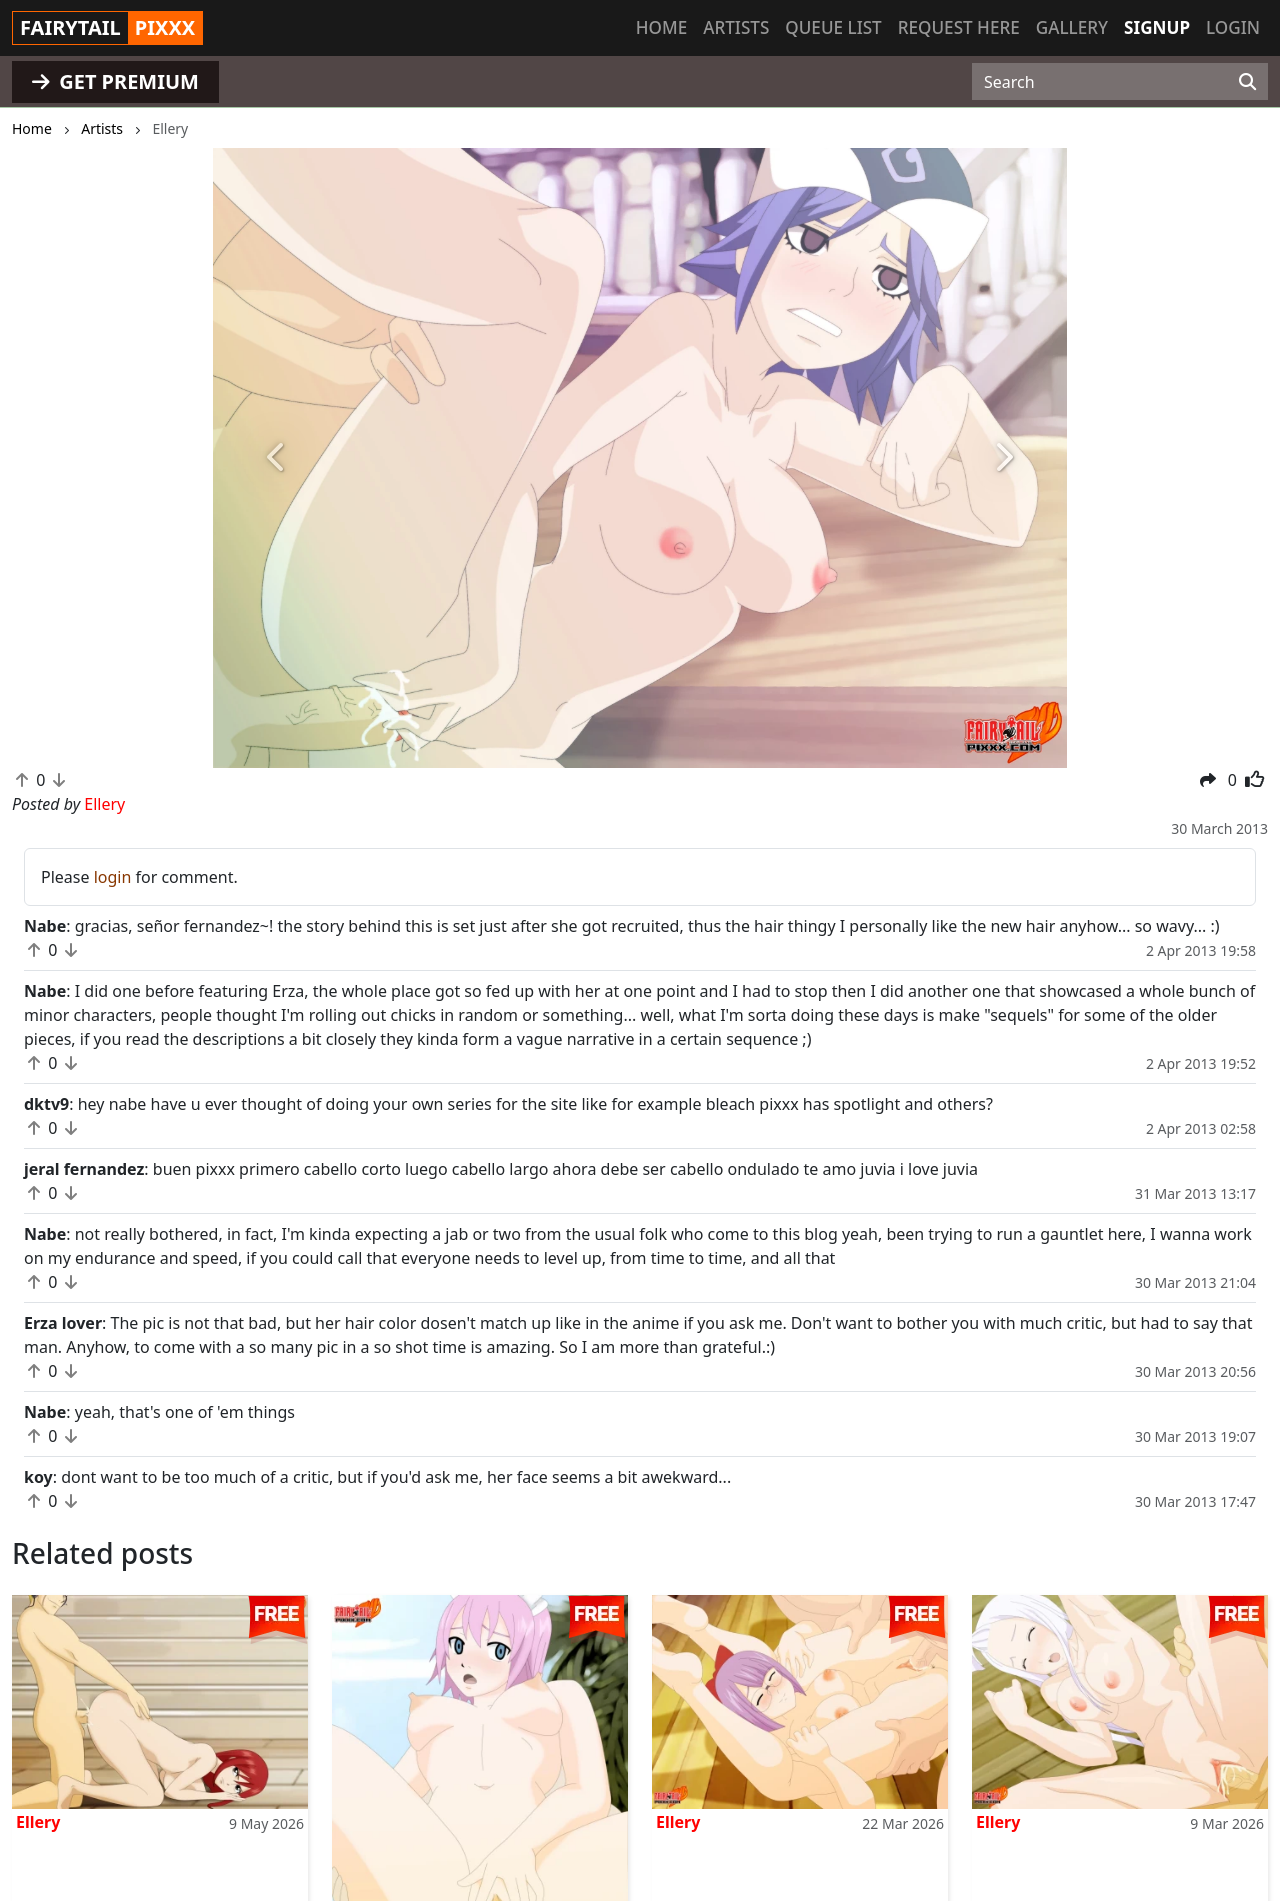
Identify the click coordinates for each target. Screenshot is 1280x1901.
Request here (959, 27)
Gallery (1072, 27)
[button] (277, 458)
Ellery (38, 1822)
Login (1233, 27)
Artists (736, 27)
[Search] (1247, 82)
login (113, 877)
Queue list (833, 27)
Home (661, 27)
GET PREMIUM (115, 81)
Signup (1157, 27)
